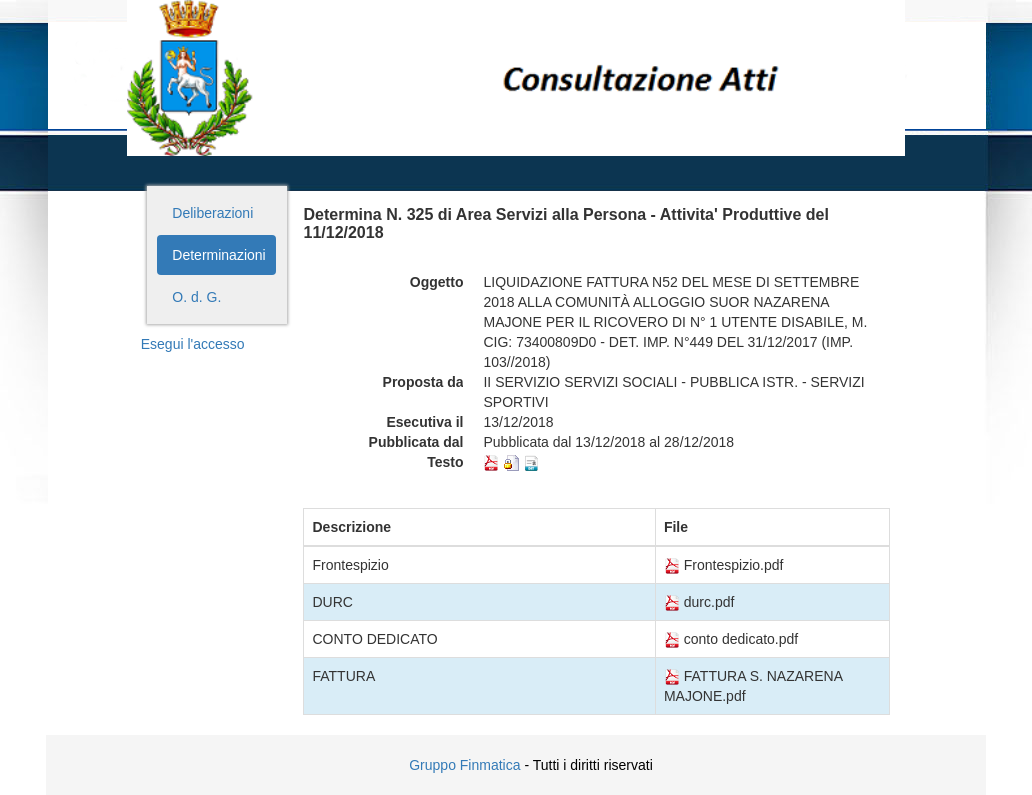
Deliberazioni (212, 213)
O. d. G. (196, 297)
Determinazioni (218, 255)
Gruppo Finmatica (464, 765)
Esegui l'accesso (193, 344)
